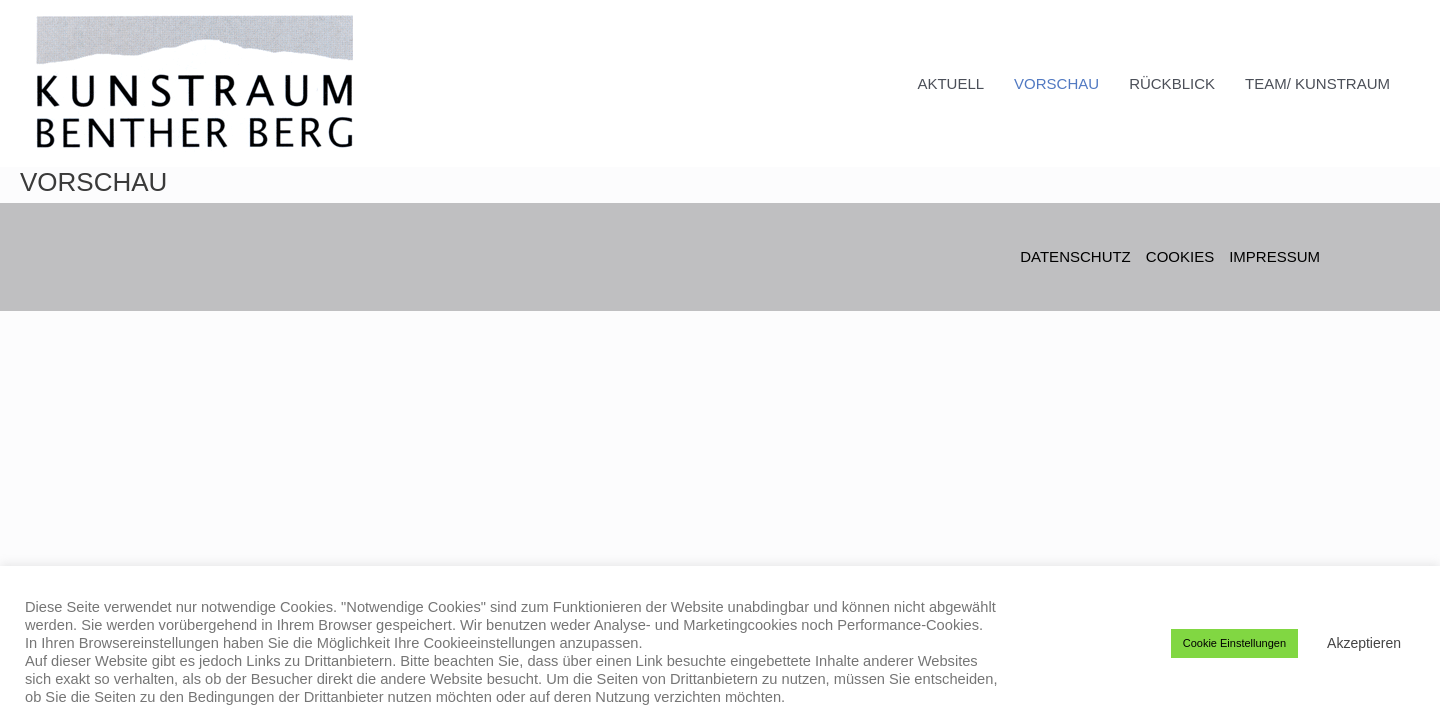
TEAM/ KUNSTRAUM (1317, 83)
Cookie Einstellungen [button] (1234, 643)
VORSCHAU (1056, 83)
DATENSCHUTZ (1075, 256)
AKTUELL (950, 83)
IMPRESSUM (1274, 256)
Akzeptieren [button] (1364, 643)
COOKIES (1180, 256)
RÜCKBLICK (1172, 83)
